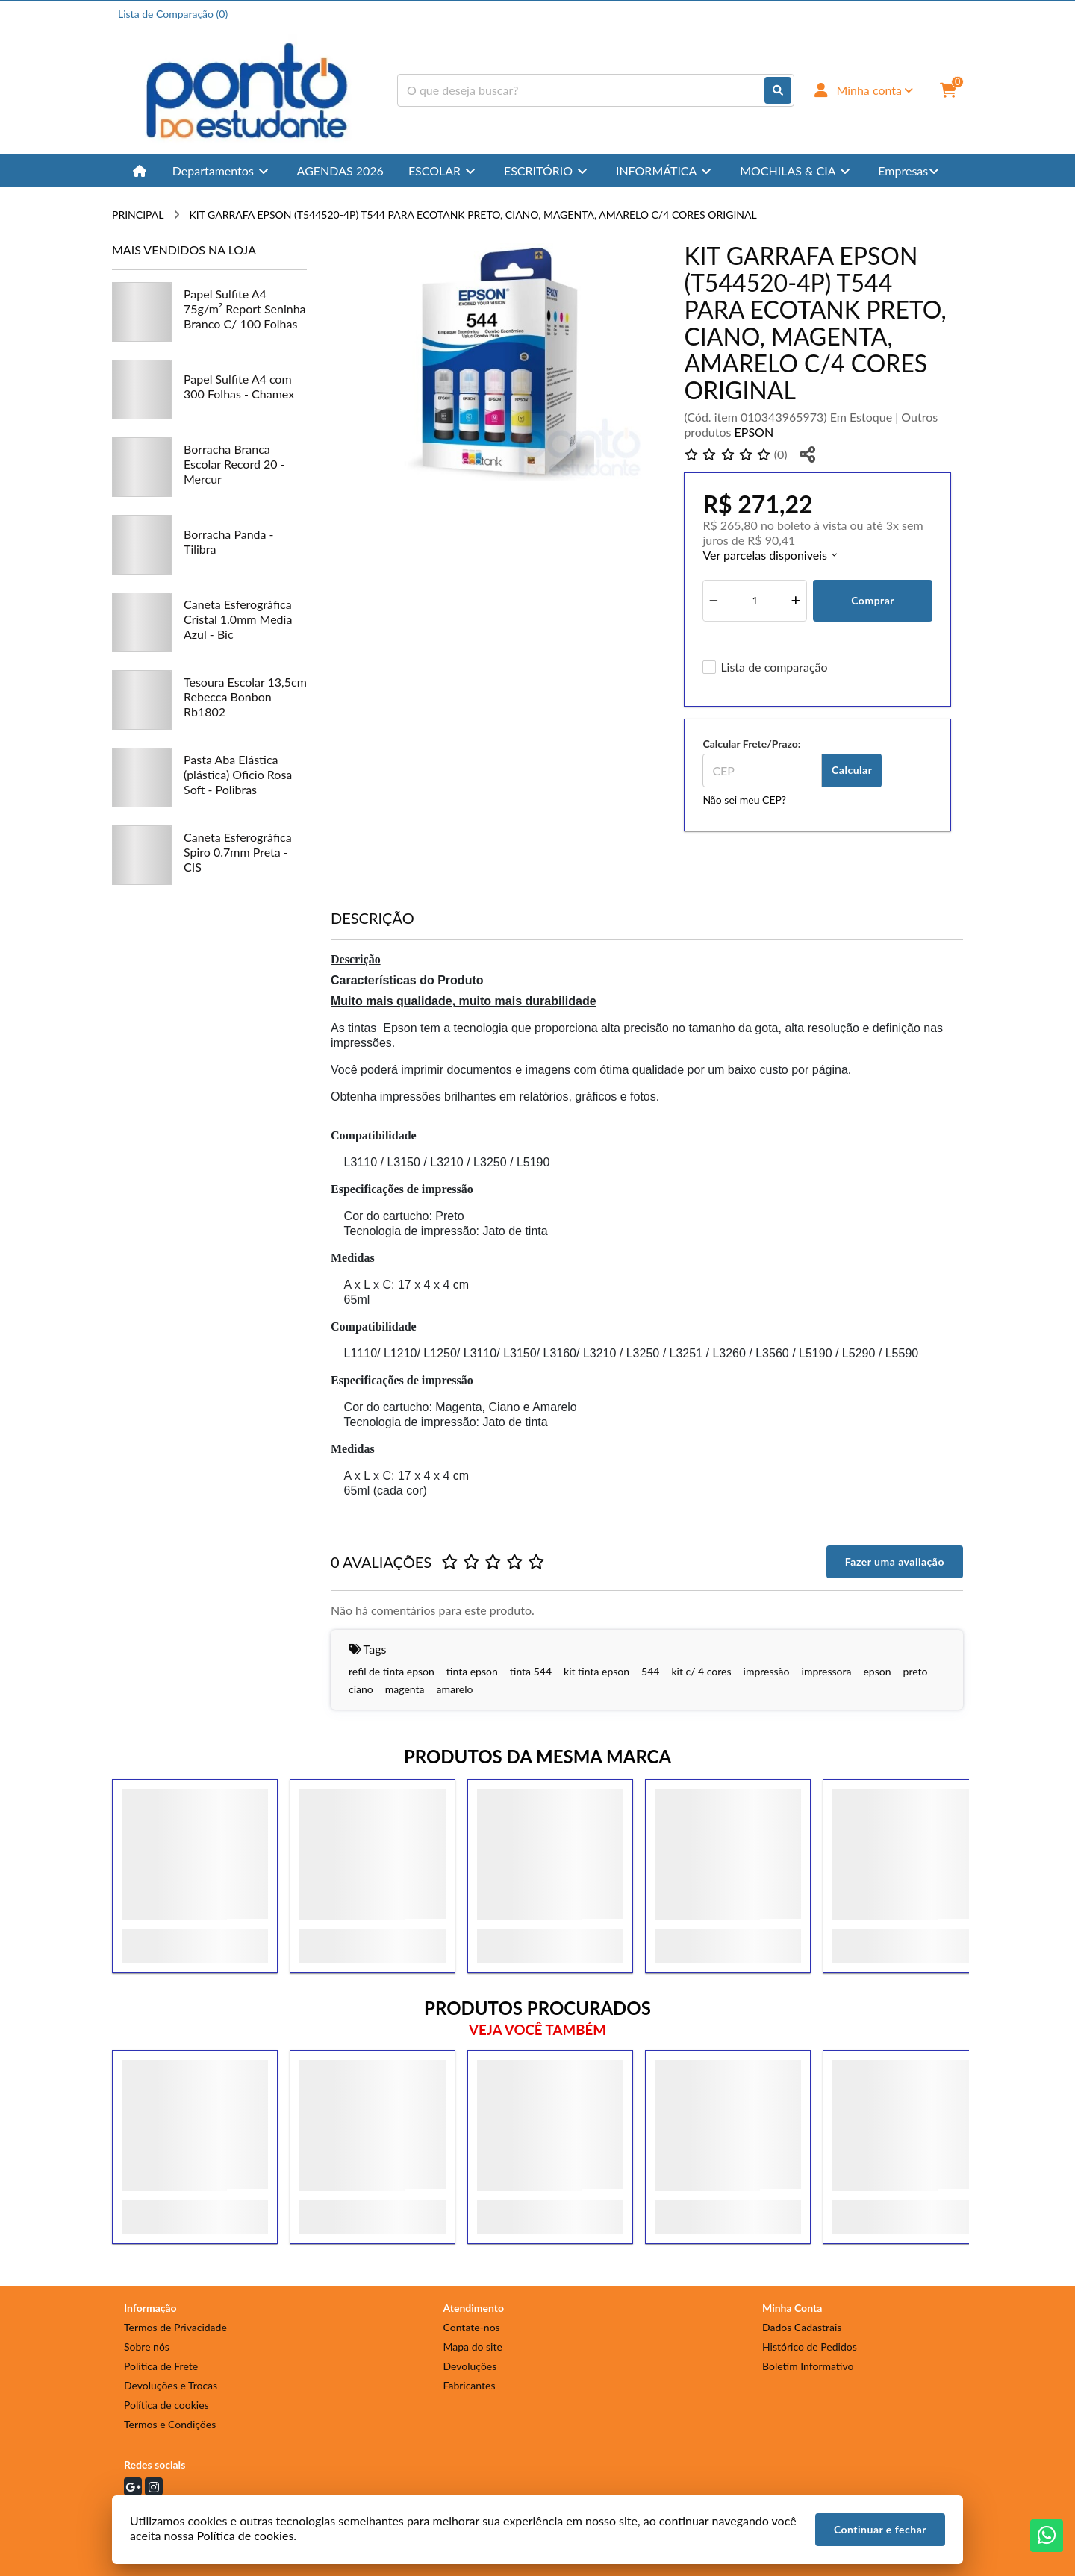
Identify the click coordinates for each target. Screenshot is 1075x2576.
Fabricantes (469, 2385)
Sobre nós (146, 2346)
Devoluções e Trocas (170, 2385)
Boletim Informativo (807, 2366)
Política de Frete (161, 2366)
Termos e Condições (170, 2424)
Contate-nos (471, 2327)
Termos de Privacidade (175, 2327)
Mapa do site (472, 2346)
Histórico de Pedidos (809, 2346)
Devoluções (470, 2366)
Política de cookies (166, 2404)
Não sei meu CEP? (744, 799)
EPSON (754, 432)
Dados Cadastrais (801, 2327)
